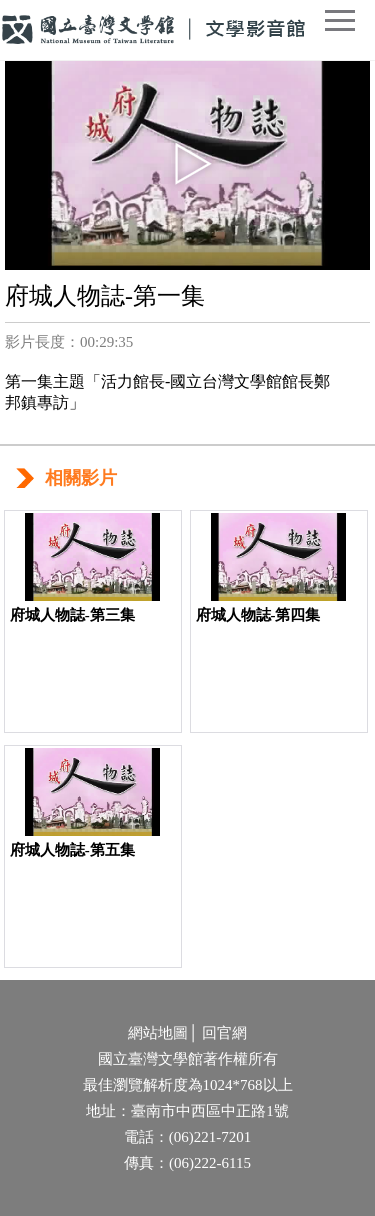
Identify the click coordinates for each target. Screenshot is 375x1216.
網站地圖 (158, 1033)
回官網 (224, 1033)
